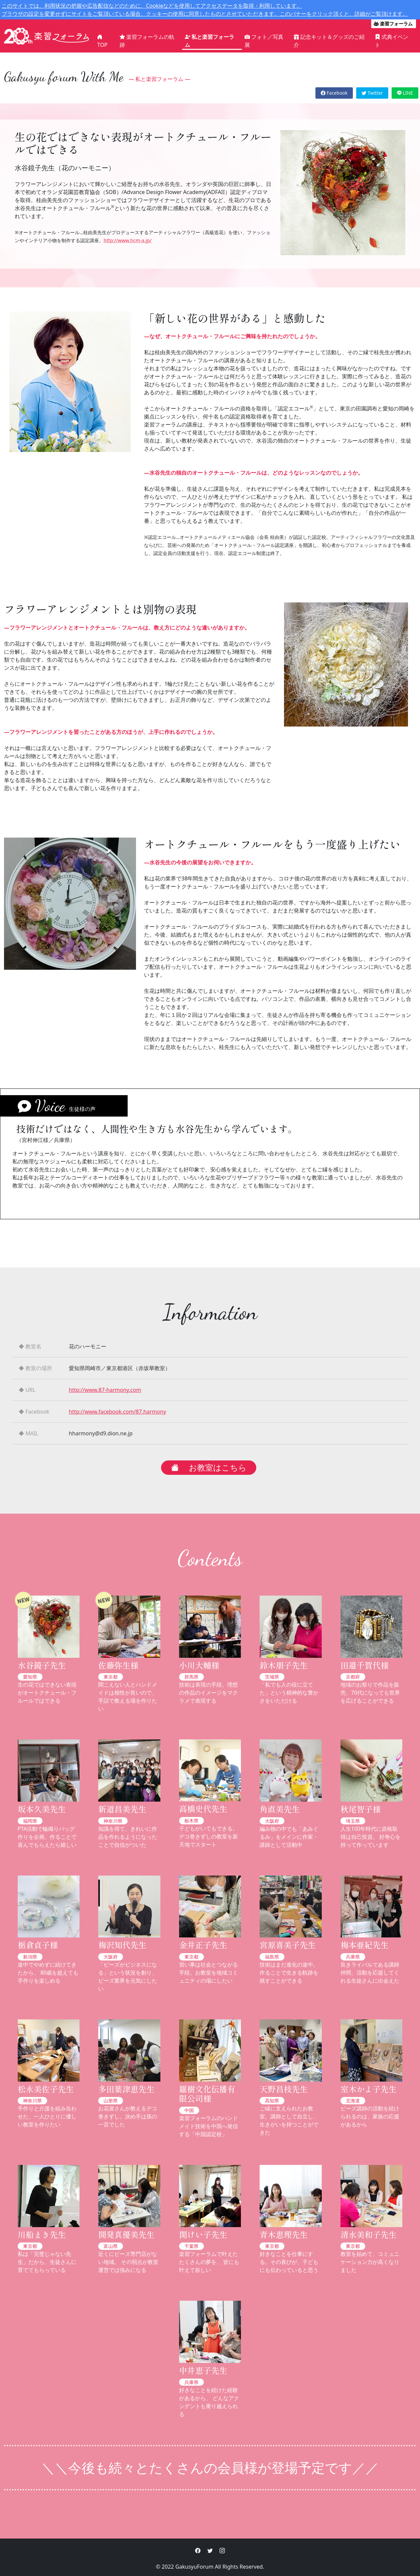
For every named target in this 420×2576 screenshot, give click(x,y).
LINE (405, 93)
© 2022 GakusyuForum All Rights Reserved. (210, 2566)
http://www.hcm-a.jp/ (128, 240)
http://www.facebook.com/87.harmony (117, 1411)
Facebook (334, 93)
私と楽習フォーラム (209, 41)
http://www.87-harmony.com (105, 1390)
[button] (197, 2550)
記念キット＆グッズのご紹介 (329, 41)
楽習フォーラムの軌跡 (147, 41)
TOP (102, 41)
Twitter (372, 93)
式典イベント (391, 41)
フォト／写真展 (264, 41)
